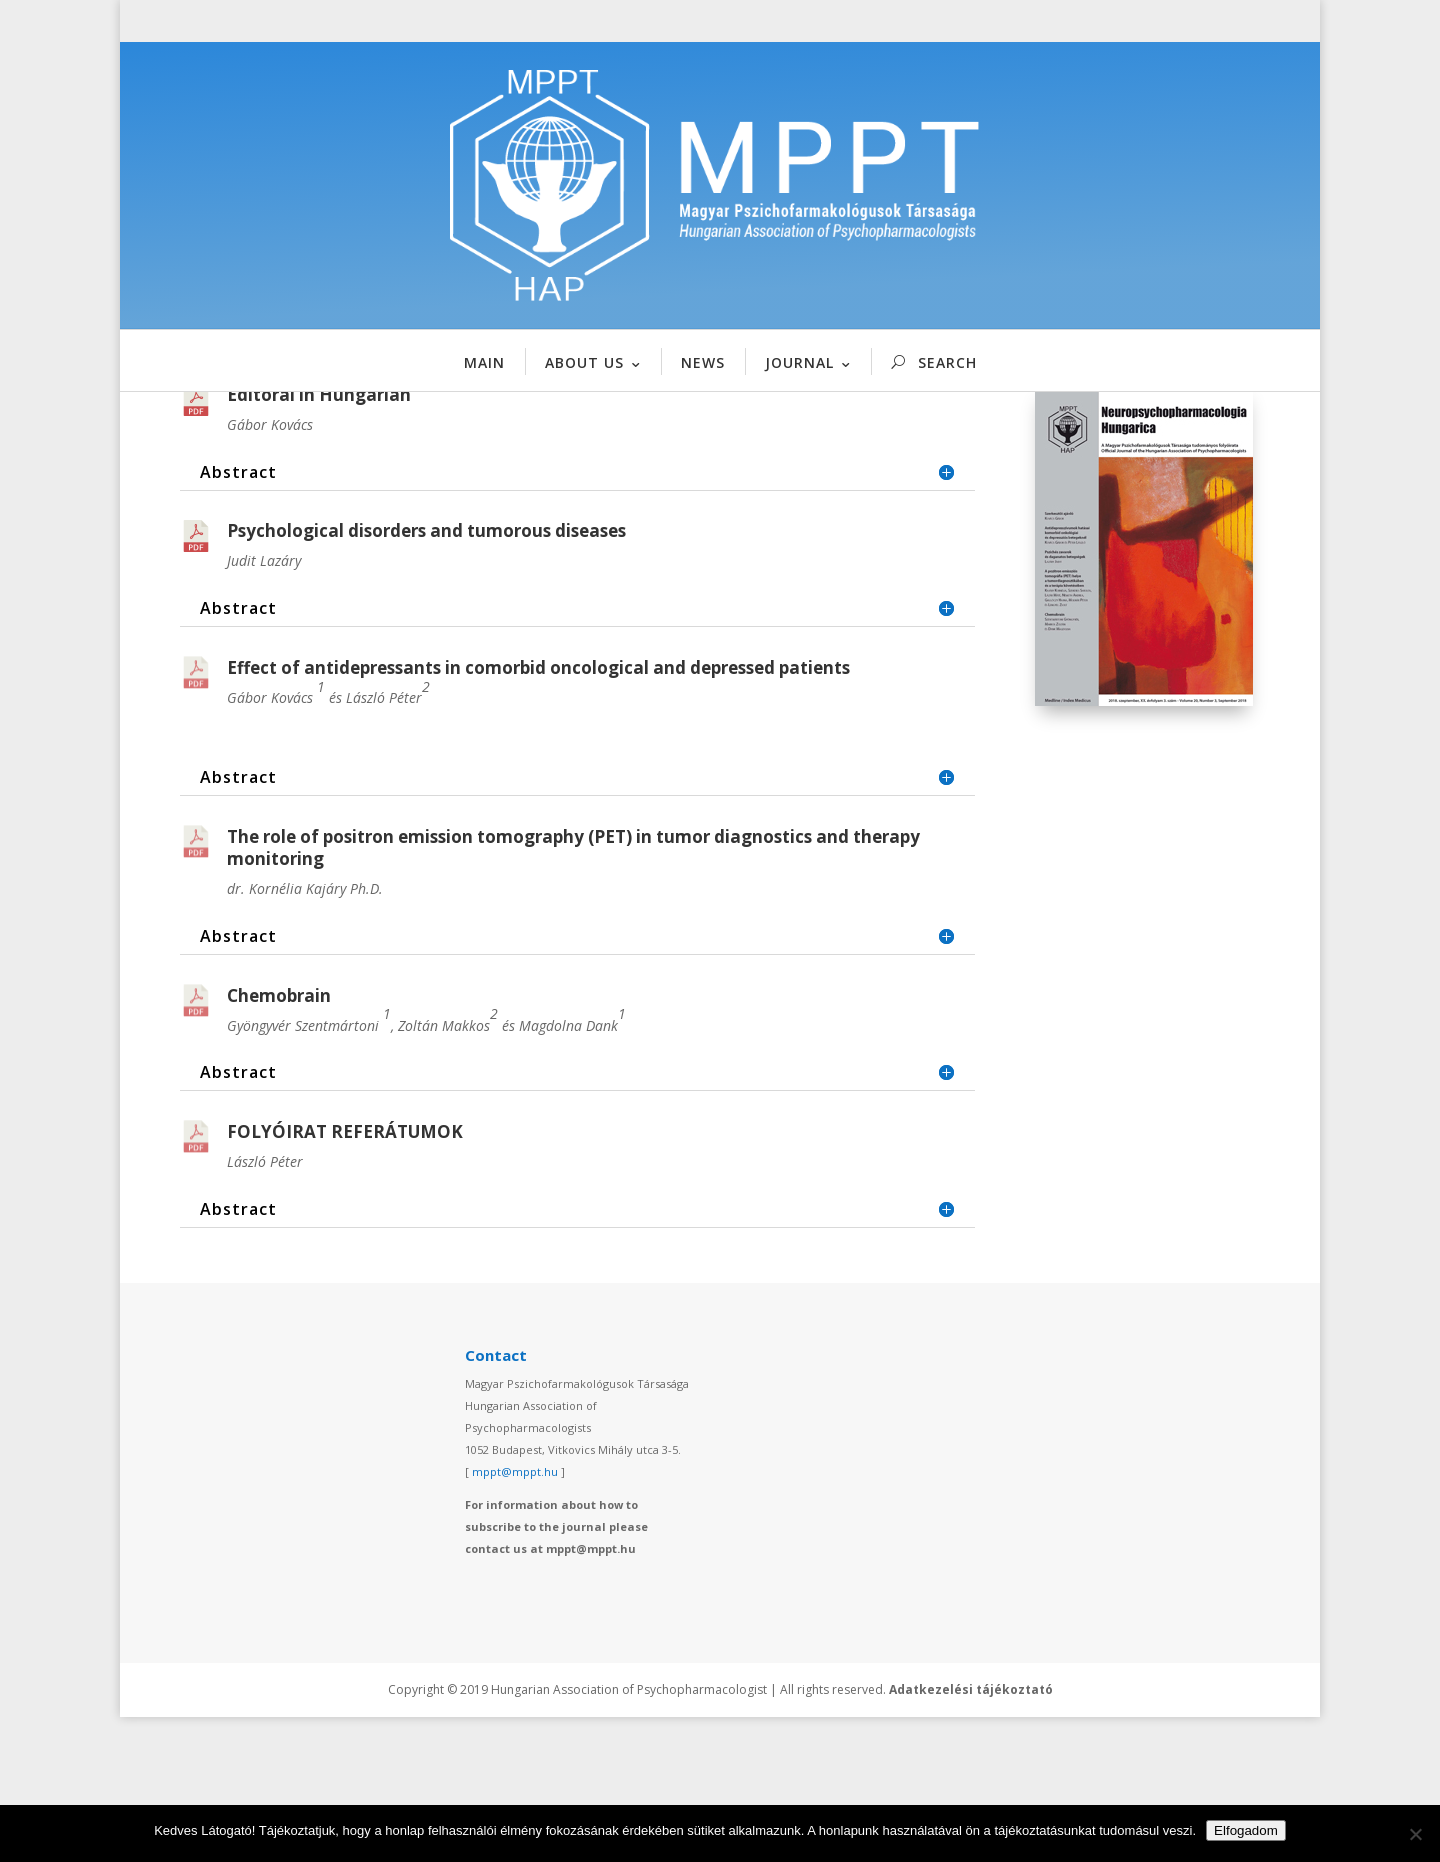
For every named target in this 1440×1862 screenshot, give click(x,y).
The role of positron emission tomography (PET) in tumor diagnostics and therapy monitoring (573, 992)
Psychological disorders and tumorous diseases (426, 676)
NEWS (703, 362)
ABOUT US (584, 362)
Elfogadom (1246, 1830)
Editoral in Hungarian (319, 539)
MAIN (484, 362)
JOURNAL (799, 362)
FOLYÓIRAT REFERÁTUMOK (345, 1277)
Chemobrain (279, 1140)
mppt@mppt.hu (515, 1616)
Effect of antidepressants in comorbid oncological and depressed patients (538, 813)
